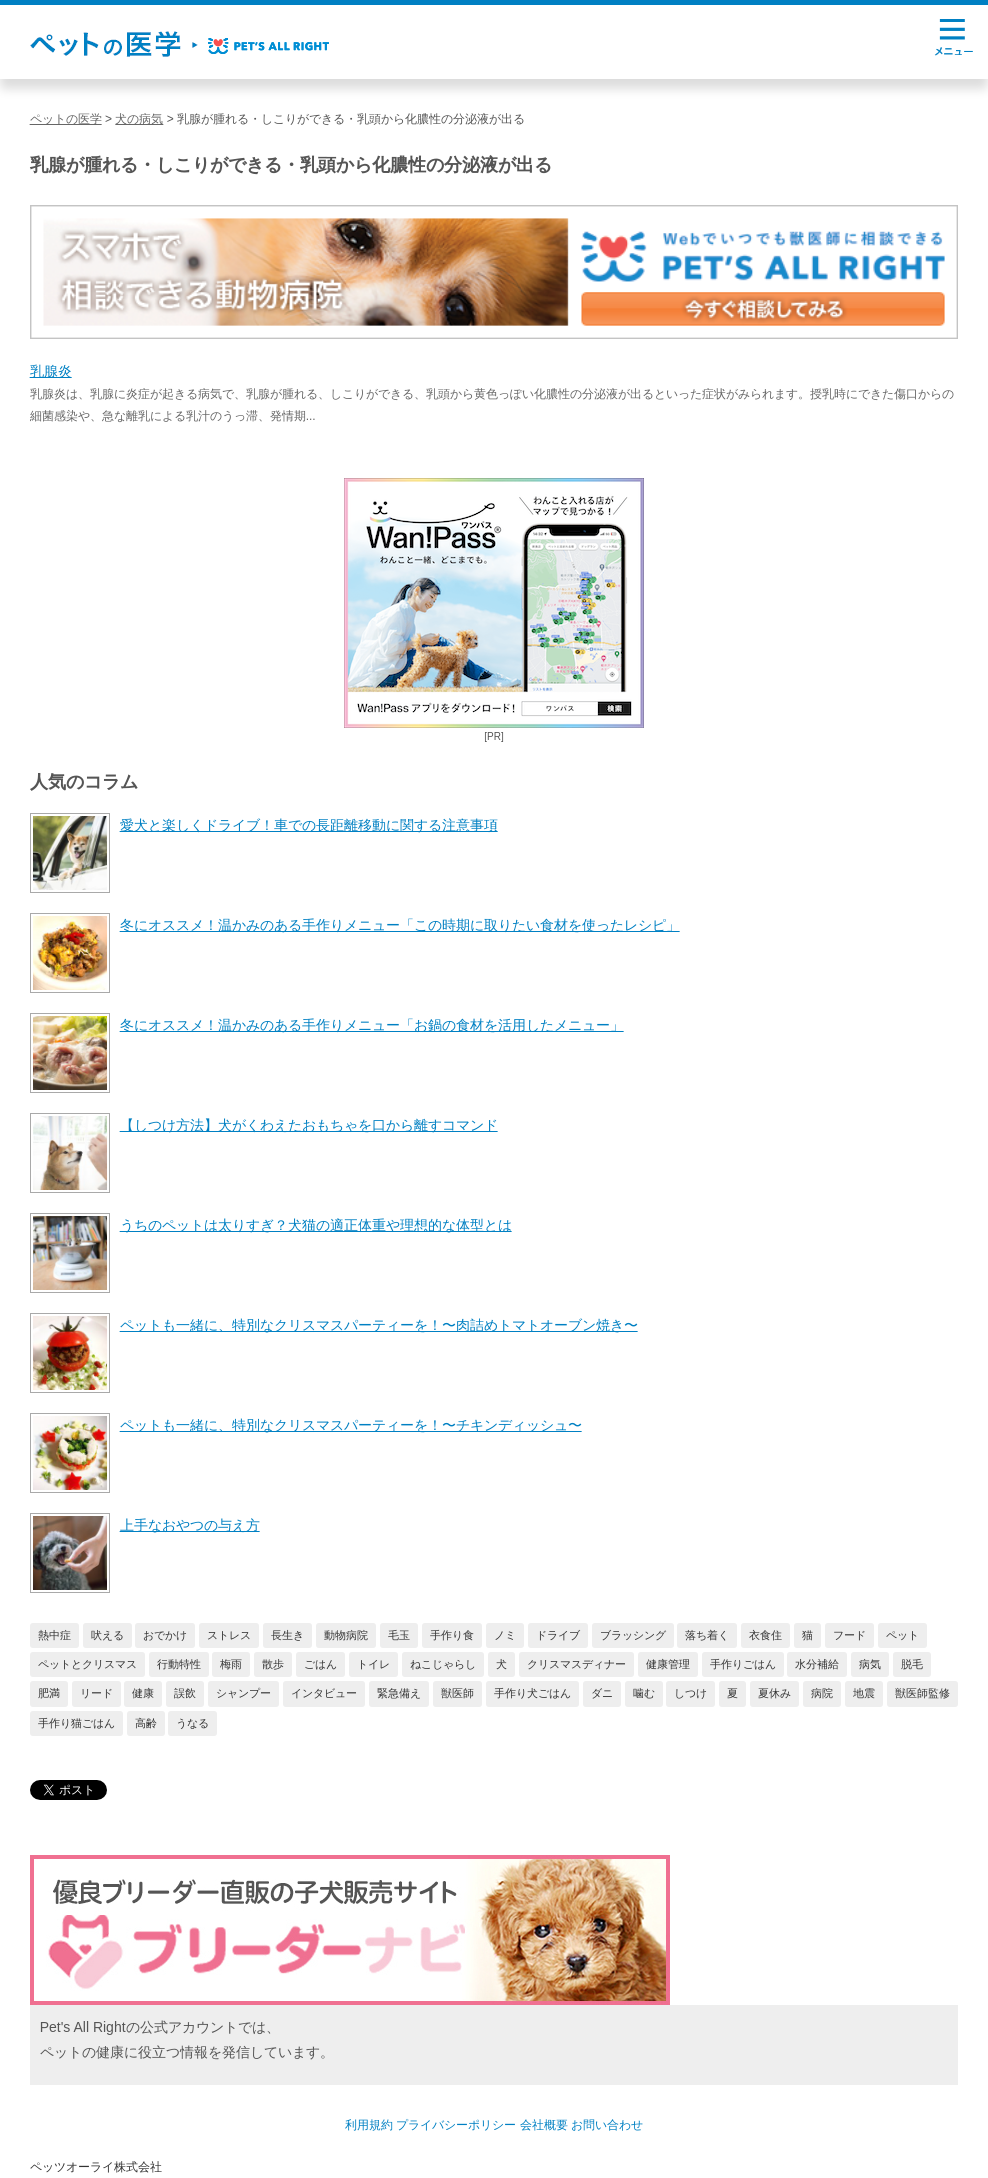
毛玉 (399, 1635)
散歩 (273, 1664)
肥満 (49, 1693)
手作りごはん (743, 1664)
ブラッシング (633, 1635)
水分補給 (817, 1664)
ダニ (602, 1693)
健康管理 (668, 1664)
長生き (287, 1635)
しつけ (690, 1693)
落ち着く (707, 1635)
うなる (192, 1723)
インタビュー (324, 1693)
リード (96, 1693)
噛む (644, 1693)
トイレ (373, 1664)
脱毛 (912, 1664)
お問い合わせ (607, 2125)
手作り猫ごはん (76, 1723)
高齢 (146, 1723)
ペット (902, 1635)
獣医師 (457, 1693)
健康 (143, 1693)
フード (849, 1635)
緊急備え (399, 1693)
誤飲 (185, 1693)
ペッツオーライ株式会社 (96, 2167)
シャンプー (243, 1693)
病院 (822, 1693)
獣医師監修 (922, 1693)
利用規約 (369, 2125)
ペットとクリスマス (87, 1664)
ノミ (505, 1635)
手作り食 (452, 1635)
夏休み (774, 1693)
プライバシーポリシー (456, 2125)
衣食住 (765, 1635)
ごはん (320, 1664)
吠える (107, 1635)
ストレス (229, 1635)
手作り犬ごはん (532, 1693)
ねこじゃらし (443, 1664)
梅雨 (231, 1664)
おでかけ (165, 1635)
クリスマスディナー (576, 1664)
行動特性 (179, 1664)
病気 (870, 1664)
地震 (864, 1693)
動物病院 (346, 1635)
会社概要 (544, 2125)
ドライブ (558, 1635)
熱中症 (54, 1635)
